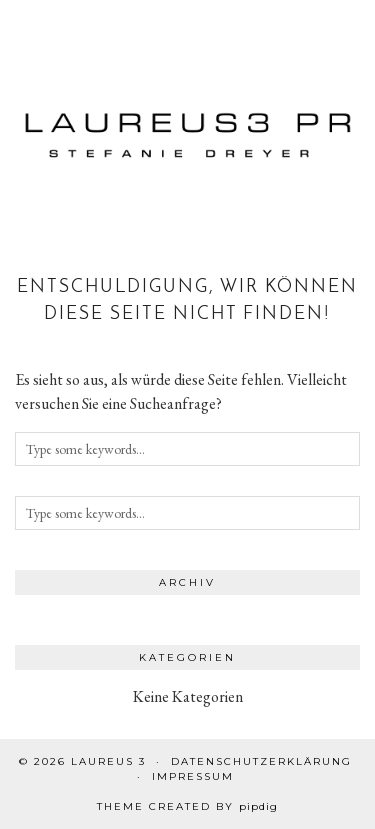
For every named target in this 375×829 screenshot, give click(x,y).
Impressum (193, 776)
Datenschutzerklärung (261, 761)
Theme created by (187, 806)
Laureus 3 (108, 761)
